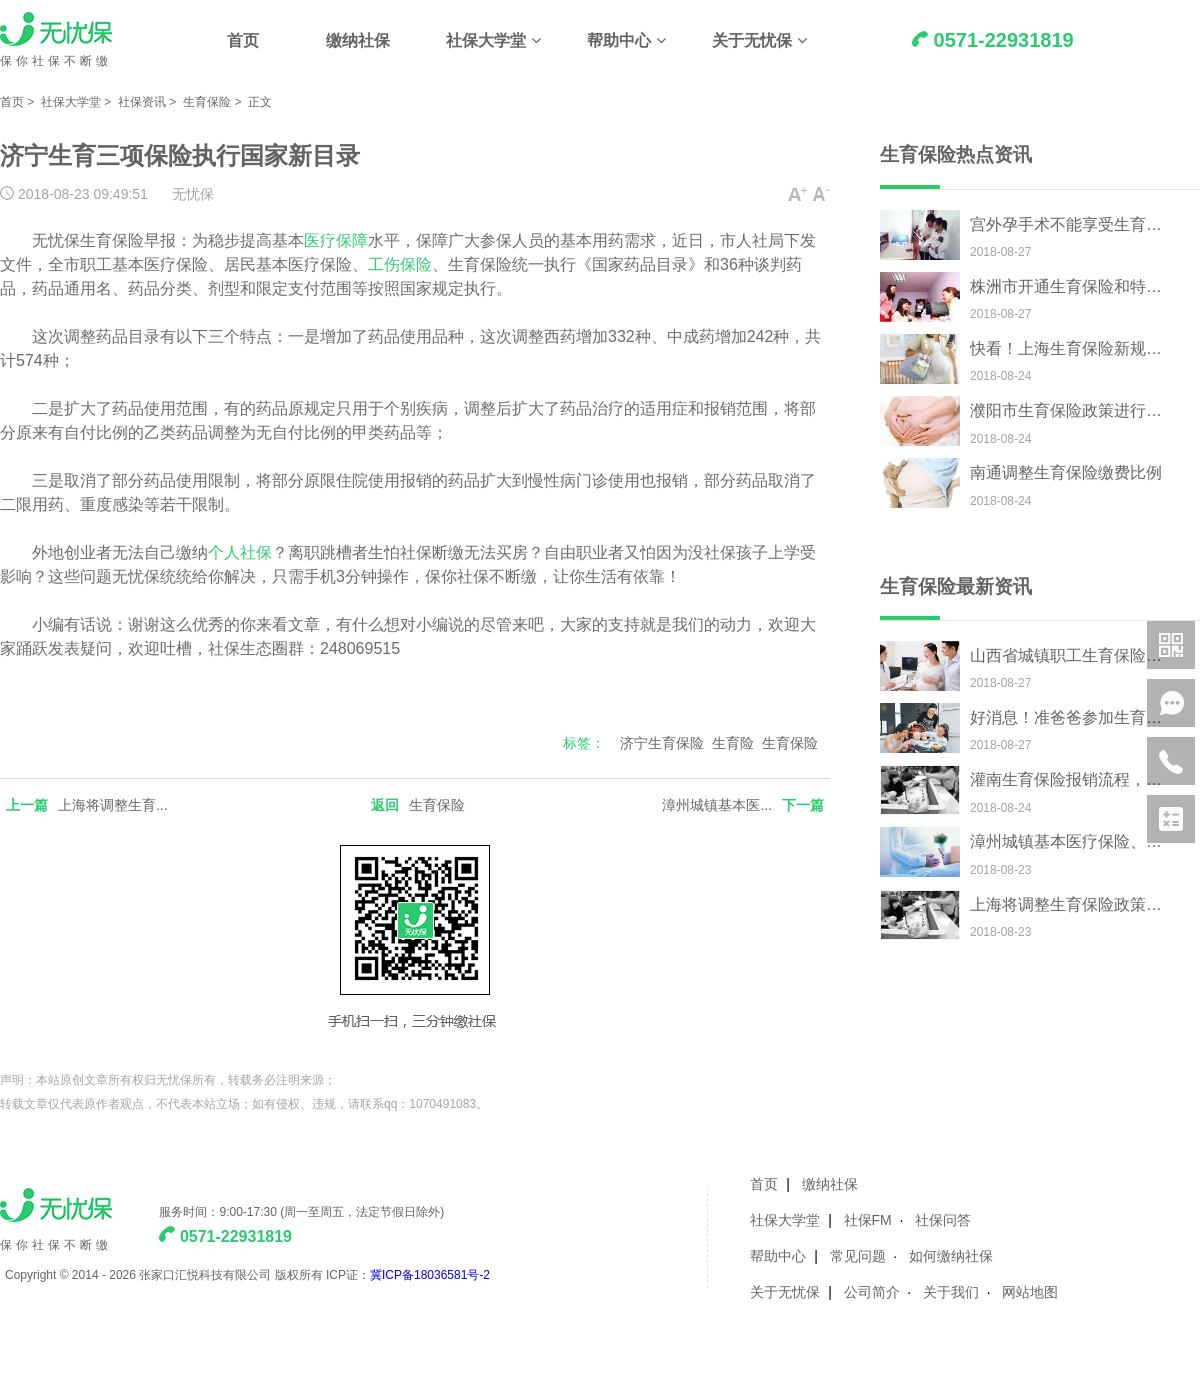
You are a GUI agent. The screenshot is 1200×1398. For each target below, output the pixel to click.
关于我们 (951, 1292)
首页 (243, 40)
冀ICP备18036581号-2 (430, 1275)
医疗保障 (336, 240)
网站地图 (1030, 1292)
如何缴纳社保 (951, 1256)
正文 (260, 102)
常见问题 (858, 1256)
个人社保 (240, 552)
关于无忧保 (752, 40)
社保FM (868, 1220)
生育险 (733, 743)
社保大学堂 (486, 40)
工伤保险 (400, 264)
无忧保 (193, 194)
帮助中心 (619, 40)
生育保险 (207, 102)
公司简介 (872, 1292)
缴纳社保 (358, 40)
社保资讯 (142, 102)
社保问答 (943, 1220)
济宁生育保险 (662, 743)
